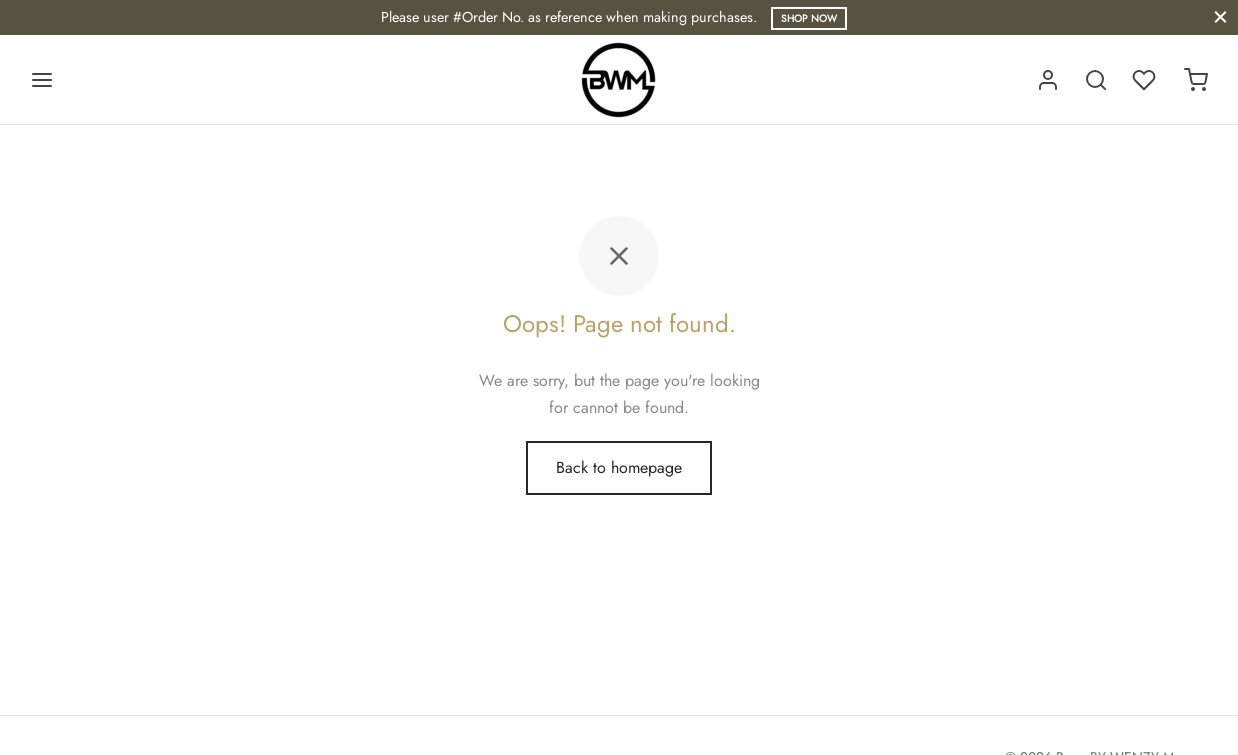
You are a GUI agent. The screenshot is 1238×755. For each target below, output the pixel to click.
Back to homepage (619, 467)
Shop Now (809, 18)
